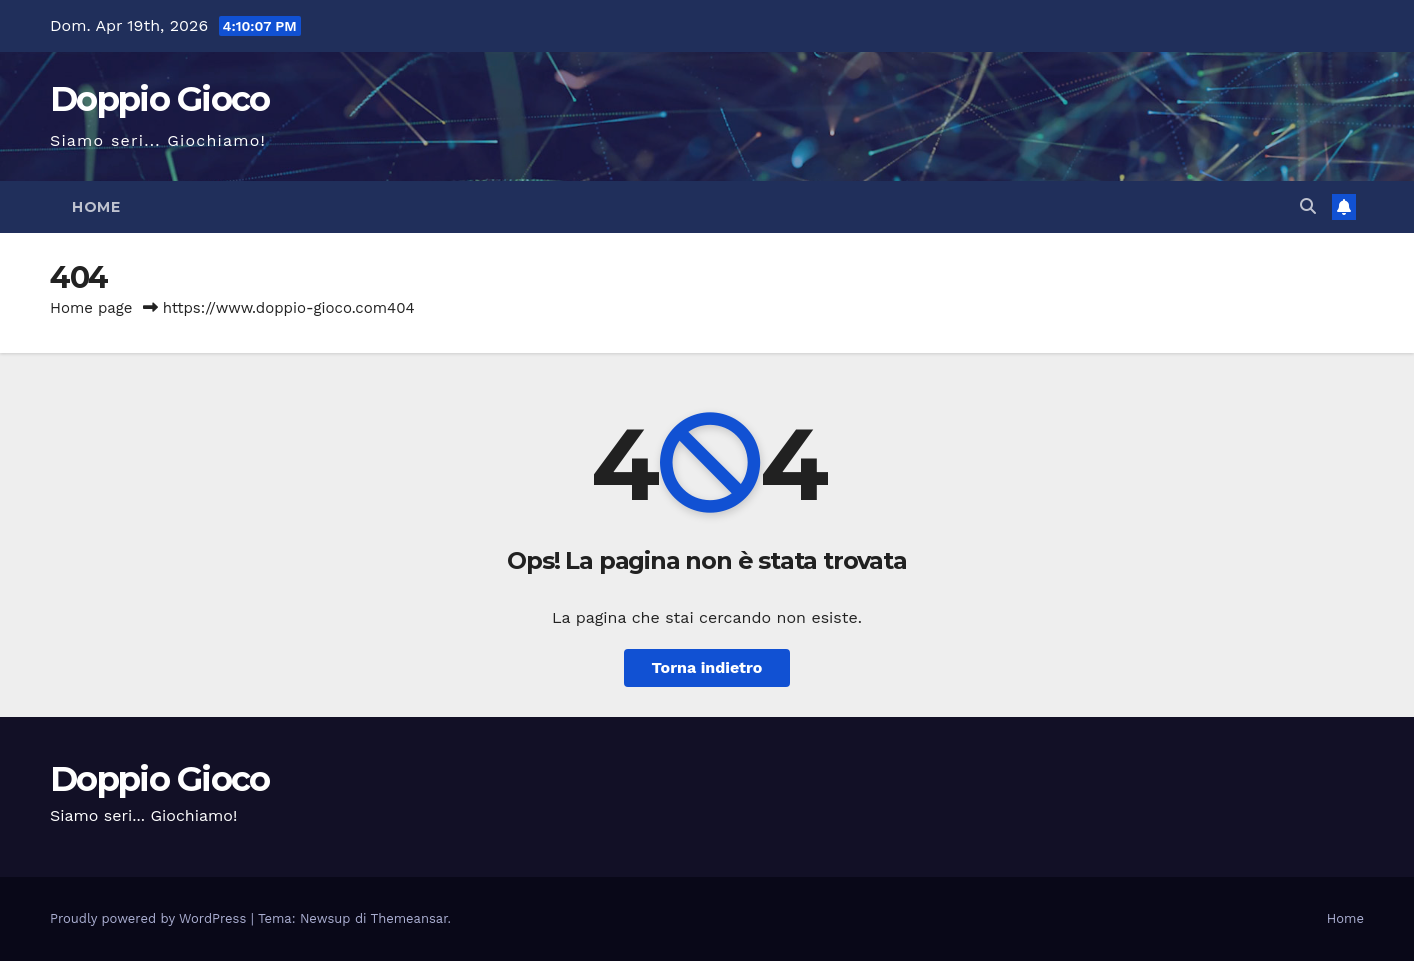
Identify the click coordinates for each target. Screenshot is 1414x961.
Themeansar (409, 918)
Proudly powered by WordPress (150, 918)
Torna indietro (707, 667)
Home (96, 207)
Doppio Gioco (160, 99)
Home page (91, 308)
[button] (1308, 206)
